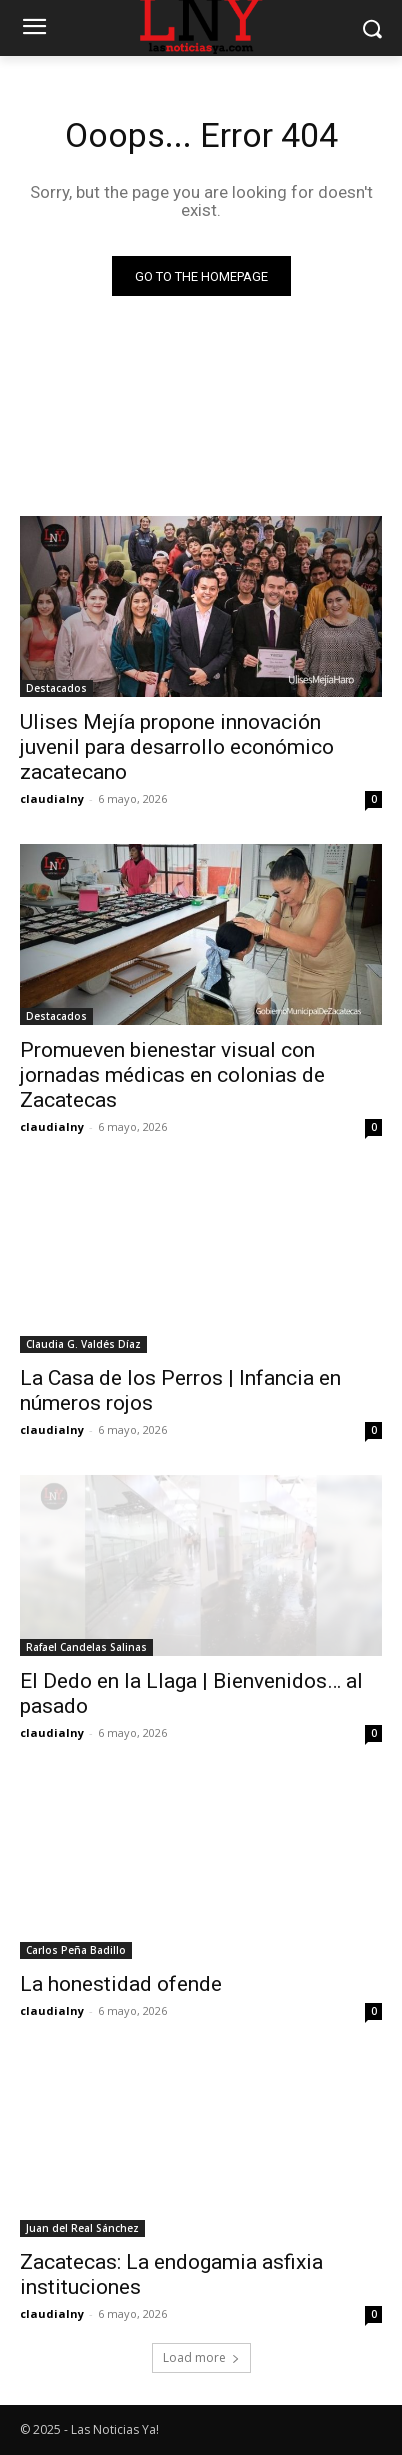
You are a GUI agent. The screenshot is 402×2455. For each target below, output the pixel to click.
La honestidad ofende (121, 1984)
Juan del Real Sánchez (82, 2228)
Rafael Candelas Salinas (86, 1647)
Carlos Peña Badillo (76, 1950)
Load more (201, 2357)
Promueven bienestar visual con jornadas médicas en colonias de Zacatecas (172, 1075)
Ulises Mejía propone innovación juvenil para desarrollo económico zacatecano (177, 747)
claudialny (52, 798)
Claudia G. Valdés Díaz (83, 1344)
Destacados (56, 688)
